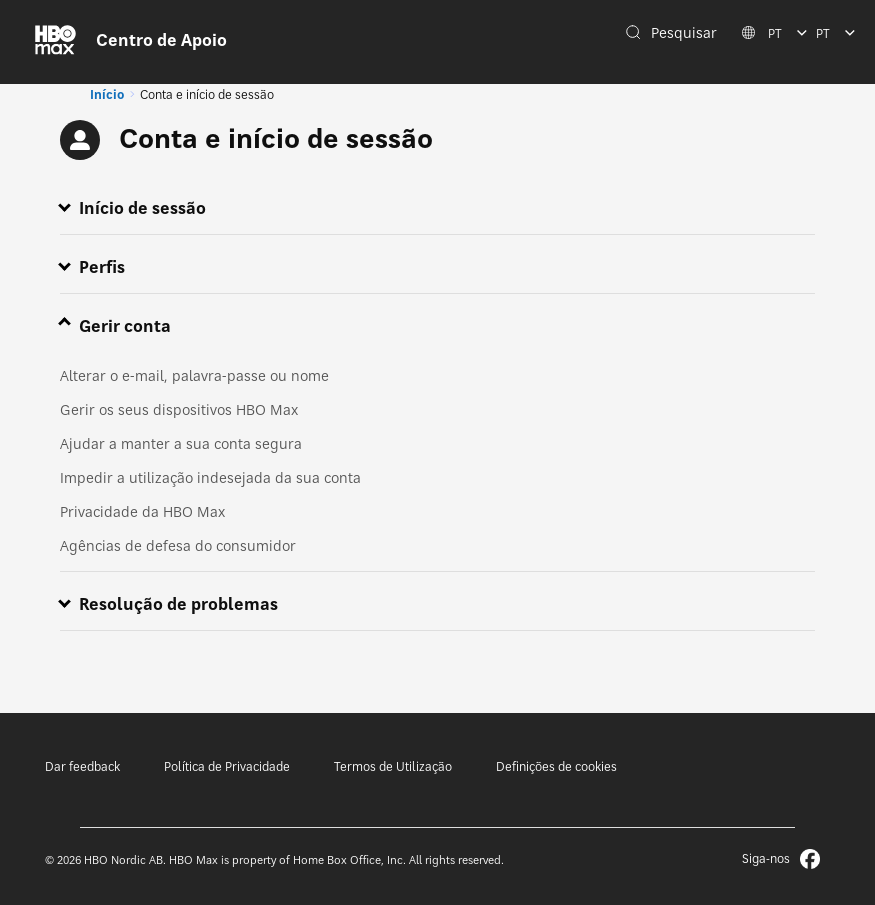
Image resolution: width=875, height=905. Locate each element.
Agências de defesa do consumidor (178, 545)
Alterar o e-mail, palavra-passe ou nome (194, 375)
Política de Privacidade (227, 766)
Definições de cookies (556, 766)
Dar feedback (82, 766)
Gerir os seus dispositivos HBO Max (179, 409)
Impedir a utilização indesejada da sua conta (210, 477)
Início (107, 94)
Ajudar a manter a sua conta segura (181, 443)
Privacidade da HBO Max (142, 511)
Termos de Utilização (393, 766)
